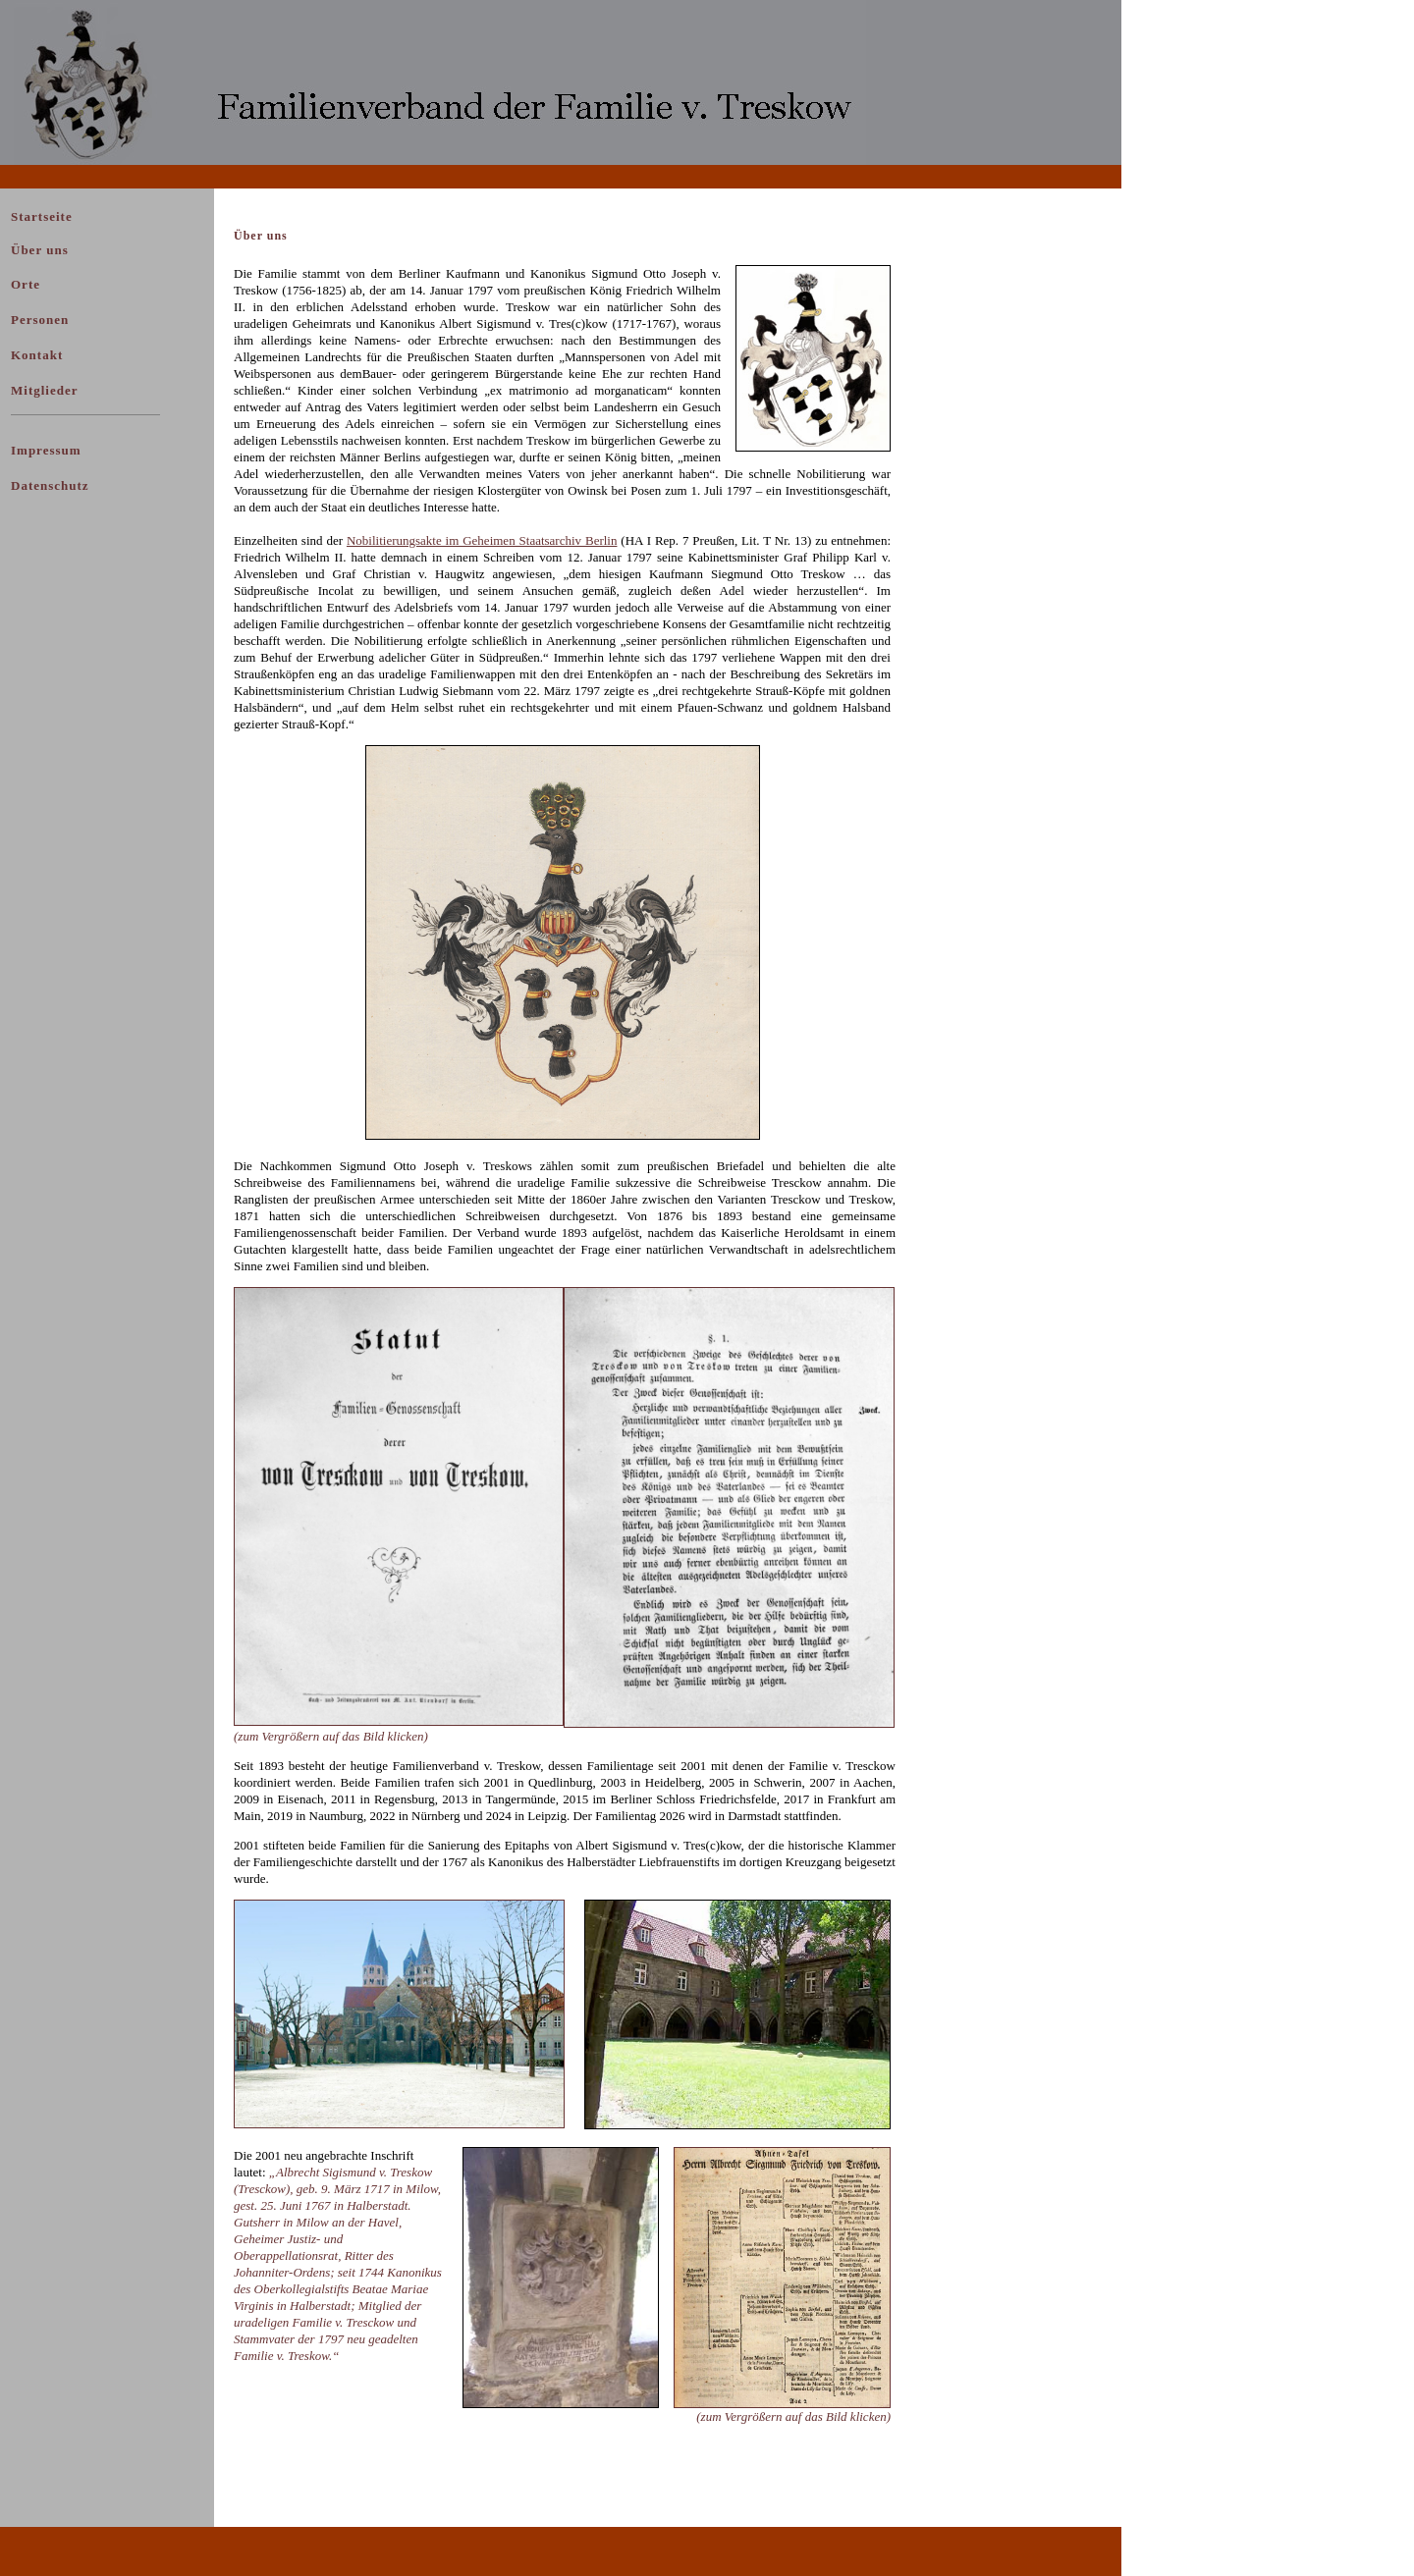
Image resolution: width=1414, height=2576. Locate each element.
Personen (40, 319)
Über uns (40, 249)
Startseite (42, 216)
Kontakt (37, 355)
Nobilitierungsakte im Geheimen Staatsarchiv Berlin (482, 540)
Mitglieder (44, 390)
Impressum (46, 450)
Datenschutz (50, 485)
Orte (25, 284)
